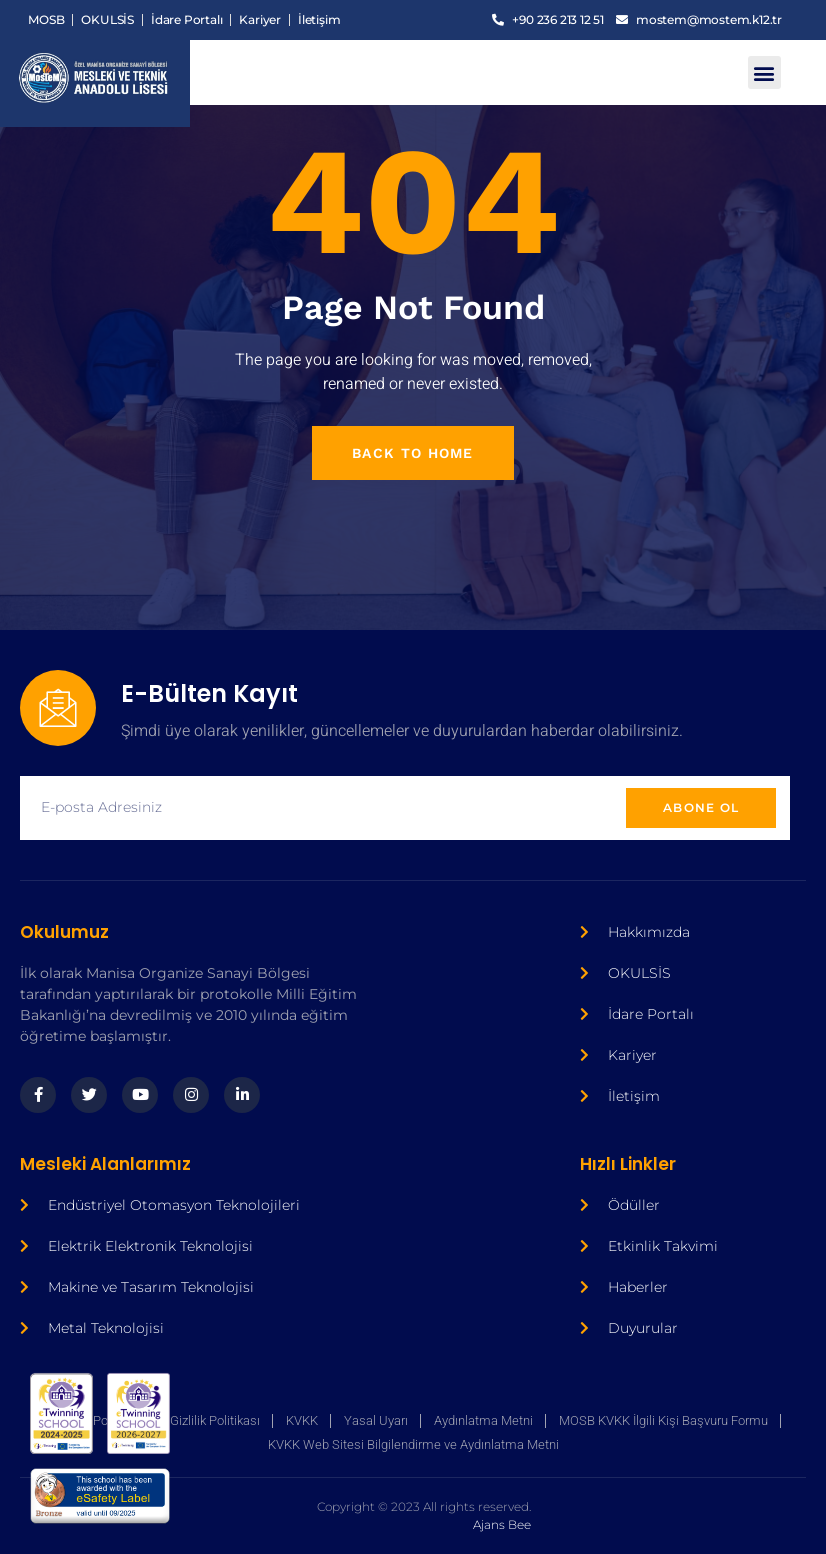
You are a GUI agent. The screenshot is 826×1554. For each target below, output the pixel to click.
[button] (764, 72)
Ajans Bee (264, 1515)
